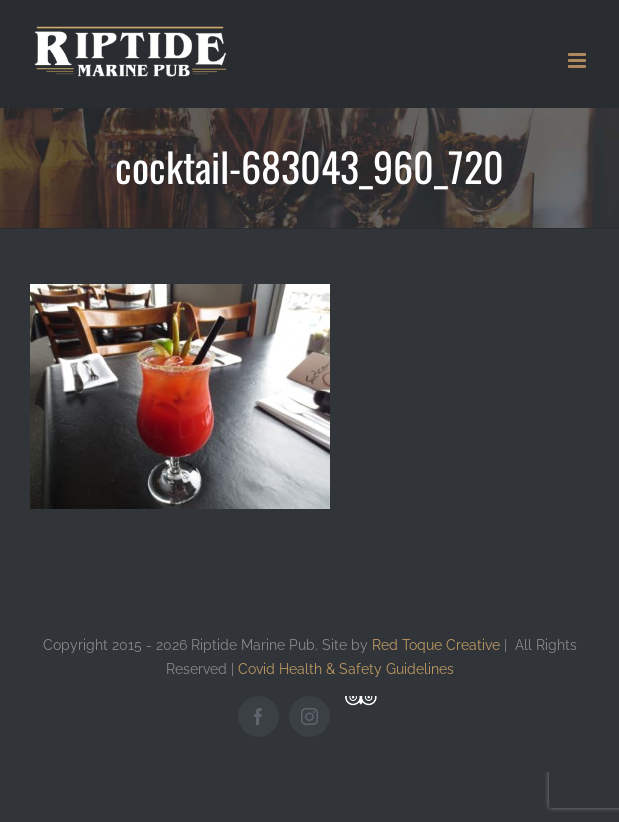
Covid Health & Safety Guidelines (346, 668)
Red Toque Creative (436, 644)
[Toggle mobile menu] (578, 60)
